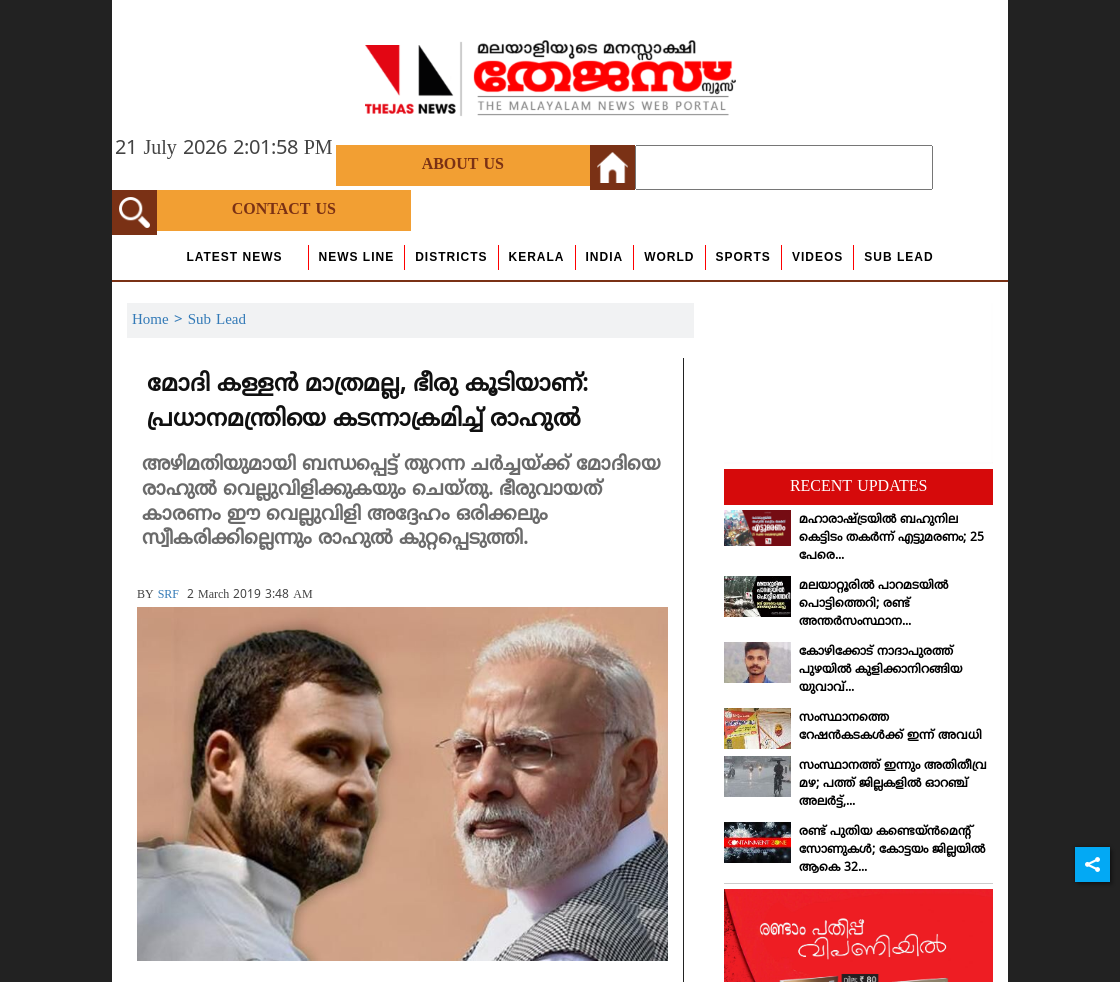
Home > (160, 320)
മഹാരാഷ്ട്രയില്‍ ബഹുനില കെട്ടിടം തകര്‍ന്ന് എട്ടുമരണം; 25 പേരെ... (891, 538)
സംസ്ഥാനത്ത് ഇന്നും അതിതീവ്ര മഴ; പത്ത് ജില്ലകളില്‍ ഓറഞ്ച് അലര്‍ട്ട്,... (893, 784)
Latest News (234, 257)
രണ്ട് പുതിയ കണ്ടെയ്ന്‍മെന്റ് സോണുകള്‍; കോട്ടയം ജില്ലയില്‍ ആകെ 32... (892, 850)
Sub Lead (898, 257)
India (605, 257)
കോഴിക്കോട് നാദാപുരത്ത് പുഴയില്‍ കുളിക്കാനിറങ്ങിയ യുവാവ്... (880, 670)
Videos (817, 257)
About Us (463, 165)
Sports (743, 257)
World (669, 257)
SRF (168, 595)
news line (357, 257)
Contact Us (284, 210)
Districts (451, 257)
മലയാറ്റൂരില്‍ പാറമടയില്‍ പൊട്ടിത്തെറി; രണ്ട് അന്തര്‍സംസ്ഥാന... (873, 604)
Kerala (537, 257)
